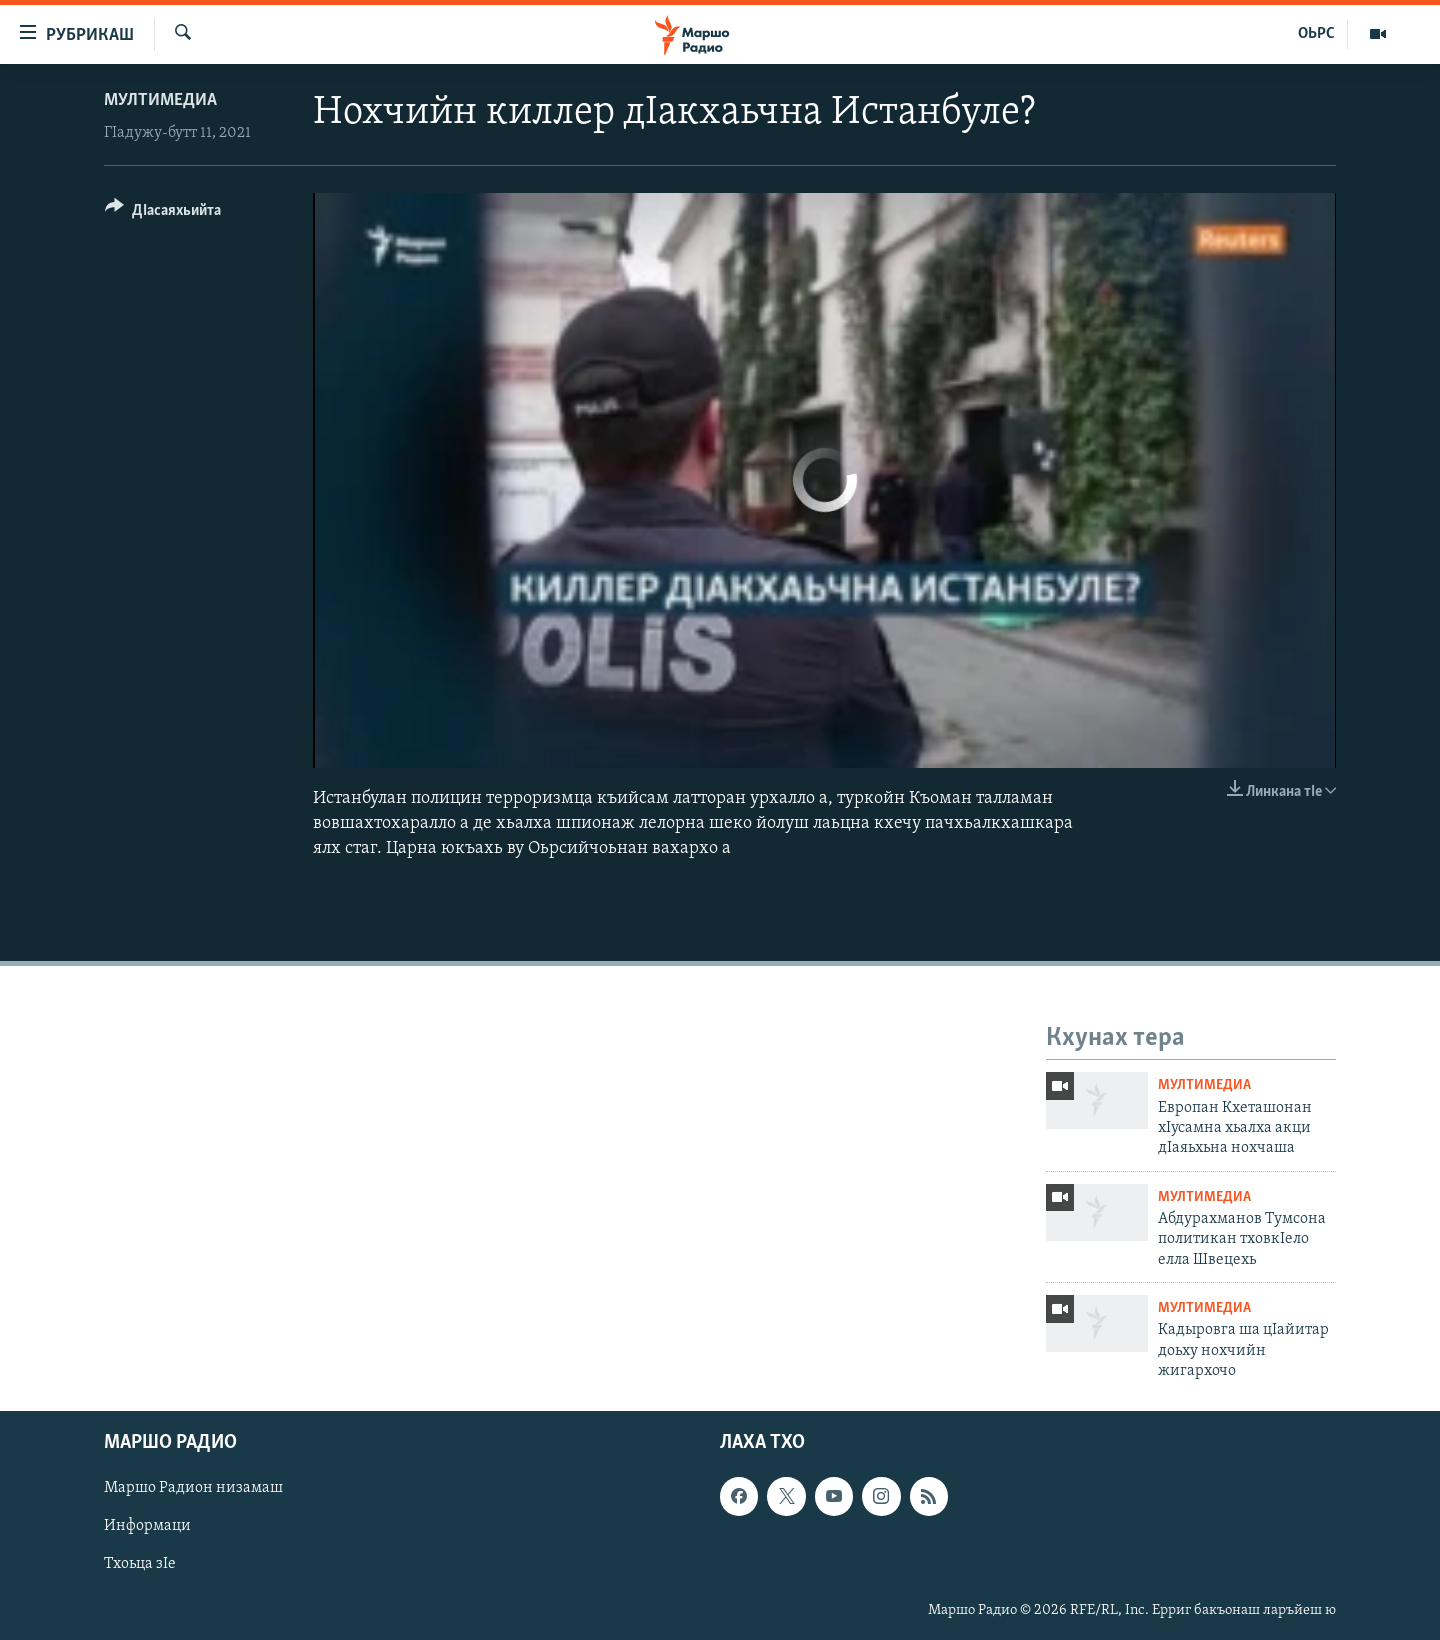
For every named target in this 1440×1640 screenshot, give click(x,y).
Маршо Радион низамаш (193, 1489)
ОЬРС (1316, 34)
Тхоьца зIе (140, 1565)
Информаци (147, 1527)
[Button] (163, 213)
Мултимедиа (160, 100)
